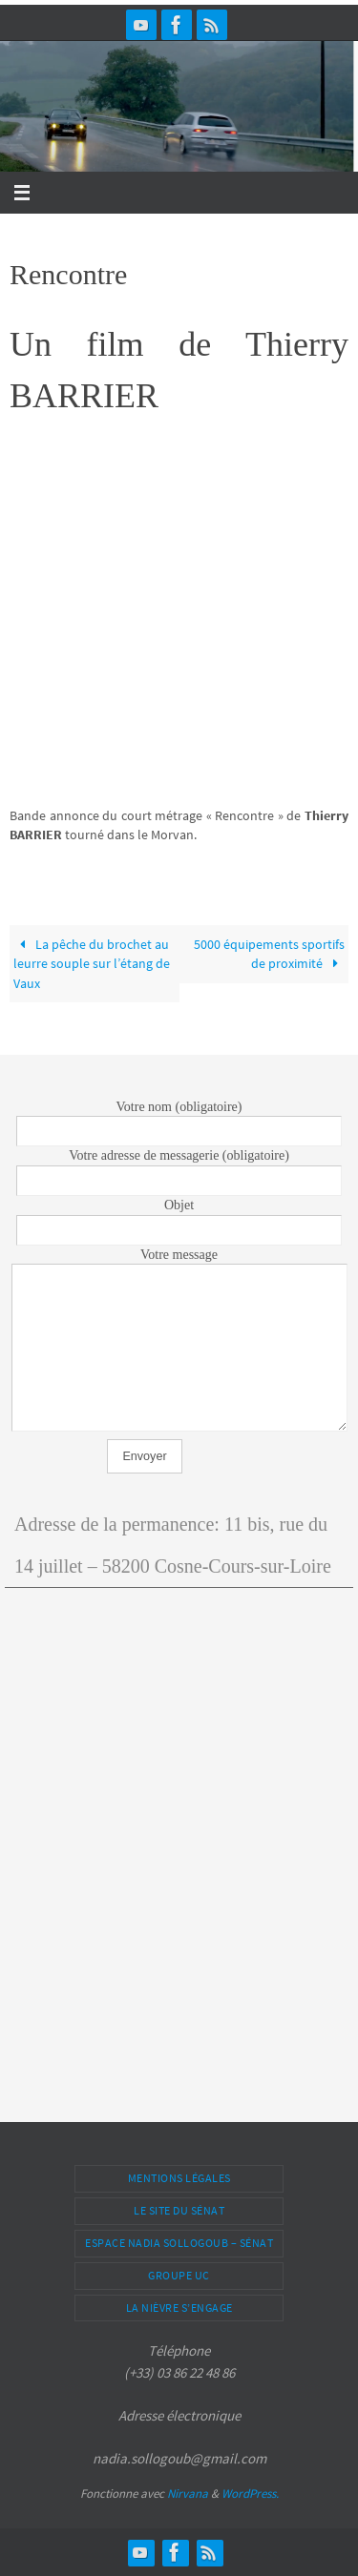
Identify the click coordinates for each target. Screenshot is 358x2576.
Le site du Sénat (179, 2210)
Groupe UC (179, 2275)
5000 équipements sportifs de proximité (269, 954)
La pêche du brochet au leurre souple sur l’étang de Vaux (91, 963)
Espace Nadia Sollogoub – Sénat (179, 2243)
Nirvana (187, 2493)
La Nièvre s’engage (179, 2307)
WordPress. (250, 2493)
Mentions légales (179, 2178)
